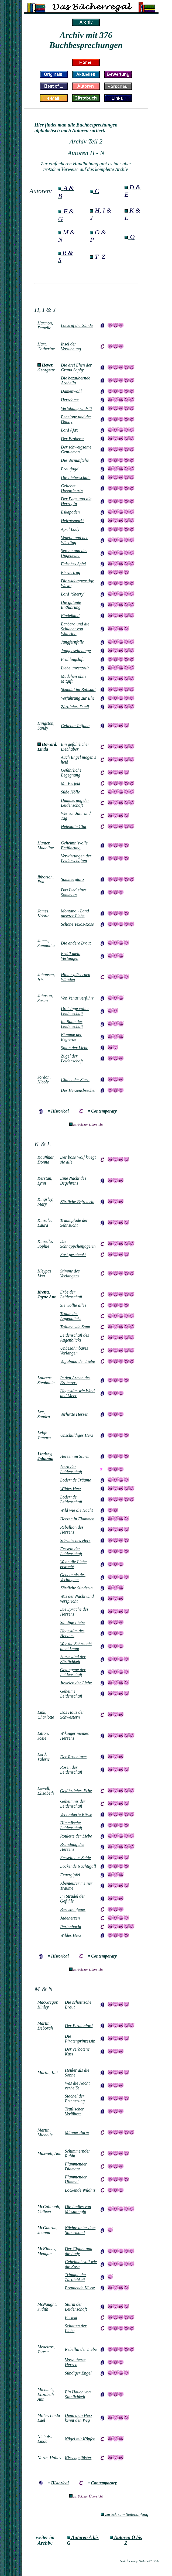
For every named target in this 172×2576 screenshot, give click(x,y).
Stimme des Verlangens (70, 1273)
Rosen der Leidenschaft (71, 1769)
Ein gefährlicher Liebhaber (75, 746)
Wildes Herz (70, 1935)
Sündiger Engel (78, 2373)
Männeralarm (77, 2132)
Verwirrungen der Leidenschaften (76, 858)
